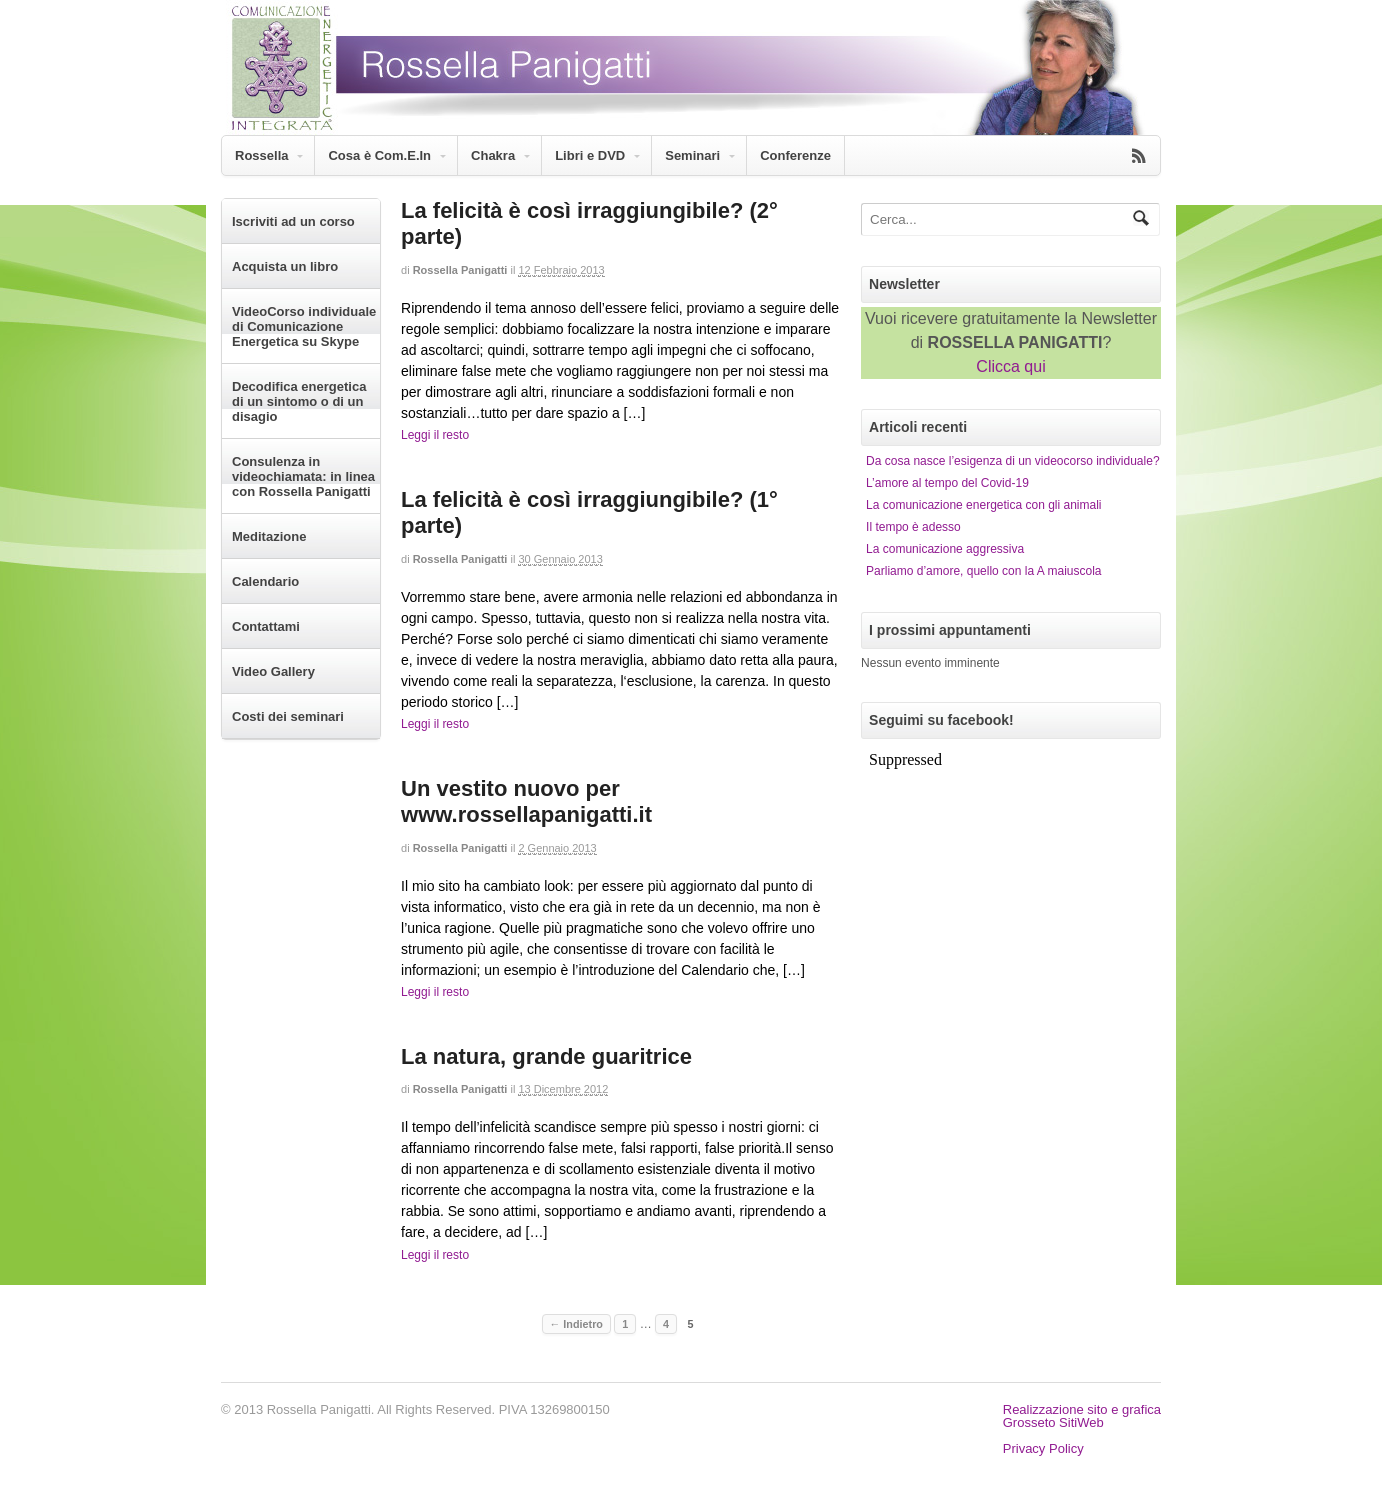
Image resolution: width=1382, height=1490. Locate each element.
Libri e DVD (590, 155)
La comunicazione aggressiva (945, 549)
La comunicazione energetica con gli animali (983, 505)
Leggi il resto (435, 435)
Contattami (266, 626)
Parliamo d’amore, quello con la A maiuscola (983, 571)
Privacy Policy (1043, 1448)
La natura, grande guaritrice (546, 1056)
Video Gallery (273, 671)
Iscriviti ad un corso (293, 221)
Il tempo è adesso (913, 527)
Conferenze (795, 155)
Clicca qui (1010, 366)
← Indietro (576, 1324)
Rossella (261, 155)
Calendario (265, 581)
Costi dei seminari (288, 716)
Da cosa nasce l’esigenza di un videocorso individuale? (1013, 461)
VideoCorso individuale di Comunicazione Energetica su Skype (304, 326)
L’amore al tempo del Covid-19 (947, 483)
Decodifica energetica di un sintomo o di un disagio (299, 401)
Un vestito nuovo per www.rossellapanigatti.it (526, 801)
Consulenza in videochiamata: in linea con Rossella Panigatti (303, 476)
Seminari (692, 155)
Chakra (493, 155)
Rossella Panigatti (460, 270)
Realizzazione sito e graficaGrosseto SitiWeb (1082, 1416)
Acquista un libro (285, 266)
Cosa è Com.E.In (379, 155)
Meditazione (269, 536)
